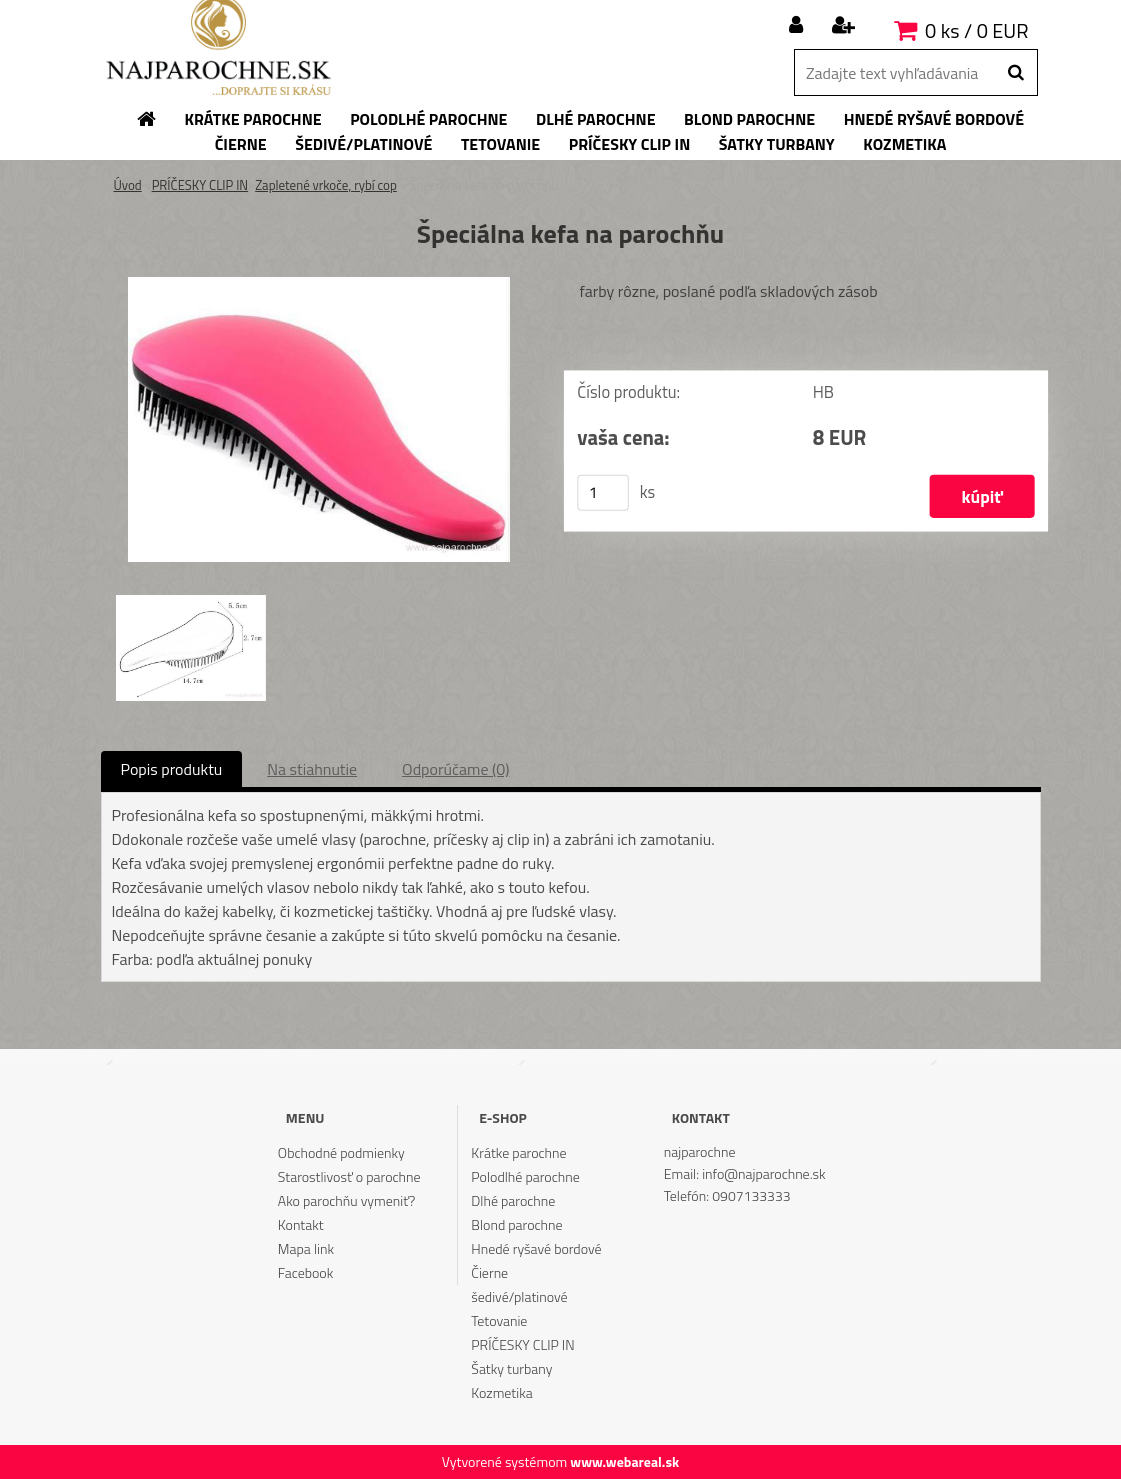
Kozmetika (501, 1392)
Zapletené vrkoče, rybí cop (326, 185)
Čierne (489, 1272)
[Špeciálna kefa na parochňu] (319, 285)
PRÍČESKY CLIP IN (200, 185)
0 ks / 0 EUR (976, 30)
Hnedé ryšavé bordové (536, 1248)
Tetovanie (499, 1320)
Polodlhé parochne (525, 1176)
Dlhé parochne (513, 1200)
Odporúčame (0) (455, 769)
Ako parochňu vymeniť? (347, 1200)
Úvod (128, 185)
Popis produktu (172, 769)
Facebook (305, 1272)
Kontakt (301, 1224)
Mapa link (306, 1248)
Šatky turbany (511, 1368)
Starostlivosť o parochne (349, 1176)
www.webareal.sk (624, 1461)
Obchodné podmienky (341, 1152)
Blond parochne (516, 1224)
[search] (1015, 73)
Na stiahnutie (312, 769)
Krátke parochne (518, 1152)
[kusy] (603, 493)
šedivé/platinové (519, 1296)
